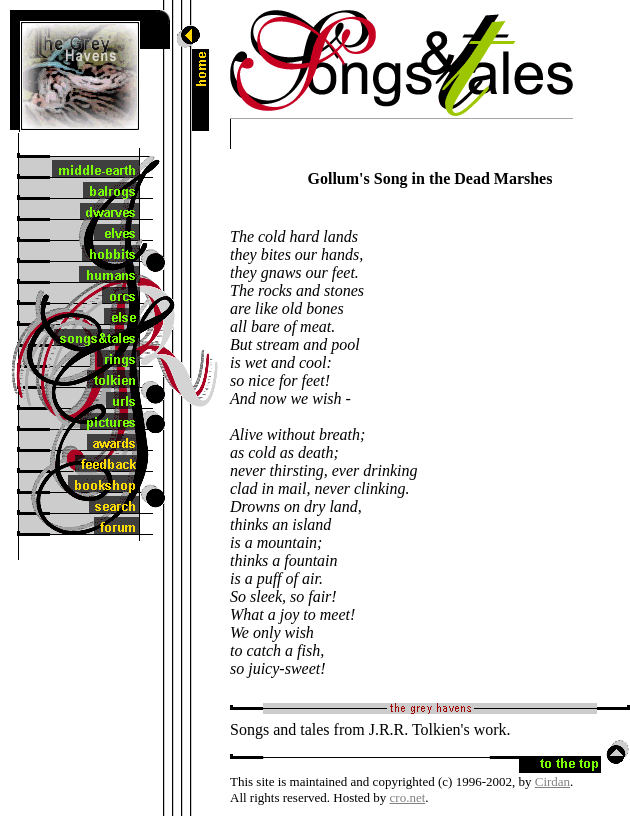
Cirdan (552, 781)
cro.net (408, 797)
